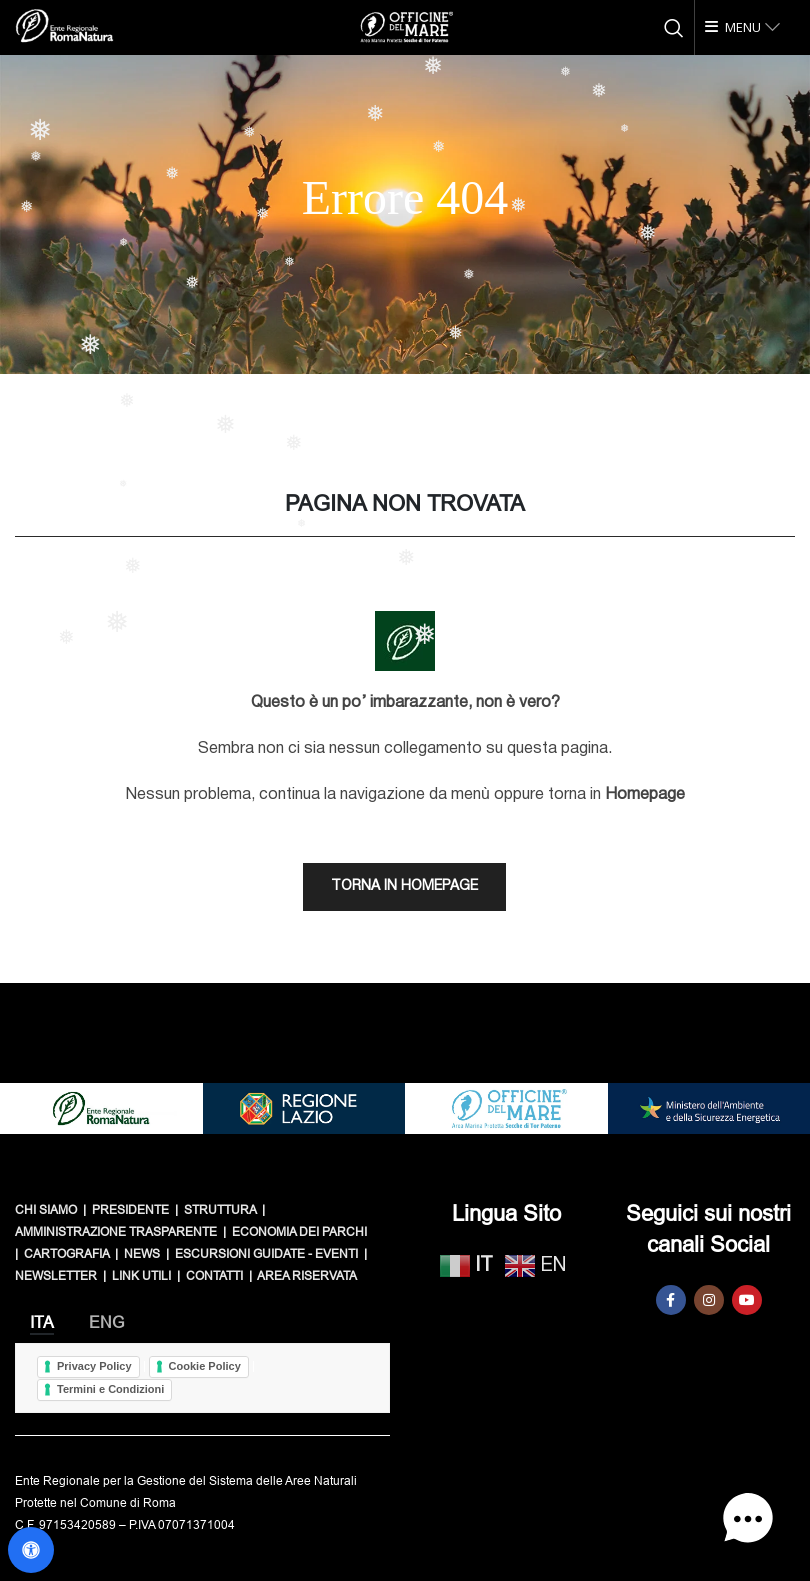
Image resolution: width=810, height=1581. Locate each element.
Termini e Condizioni (110, 1389)
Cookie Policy (205, 1366)
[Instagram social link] (709, 1300)
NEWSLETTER (56, 1276)
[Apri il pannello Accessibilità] (31, 1550)
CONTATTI (214, 1276)
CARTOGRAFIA (66, 1254)
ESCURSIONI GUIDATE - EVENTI (266, 1254)
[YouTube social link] (747, 1300)
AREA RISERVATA (307, 1276)
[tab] (42, 1323)
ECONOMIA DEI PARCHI (299, 1232)
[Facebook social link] (671, 1300)
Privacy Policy (94, 1366)
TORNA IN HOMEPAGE (404, 886)
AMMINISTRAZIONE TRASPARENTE (116, 1232)
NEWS (142, 1254)
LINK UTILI (141, 1276)
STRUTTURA (220, 1210)
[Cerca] (674, 28)
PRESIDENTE (130, 1210)
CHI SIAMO (46, 1210)
